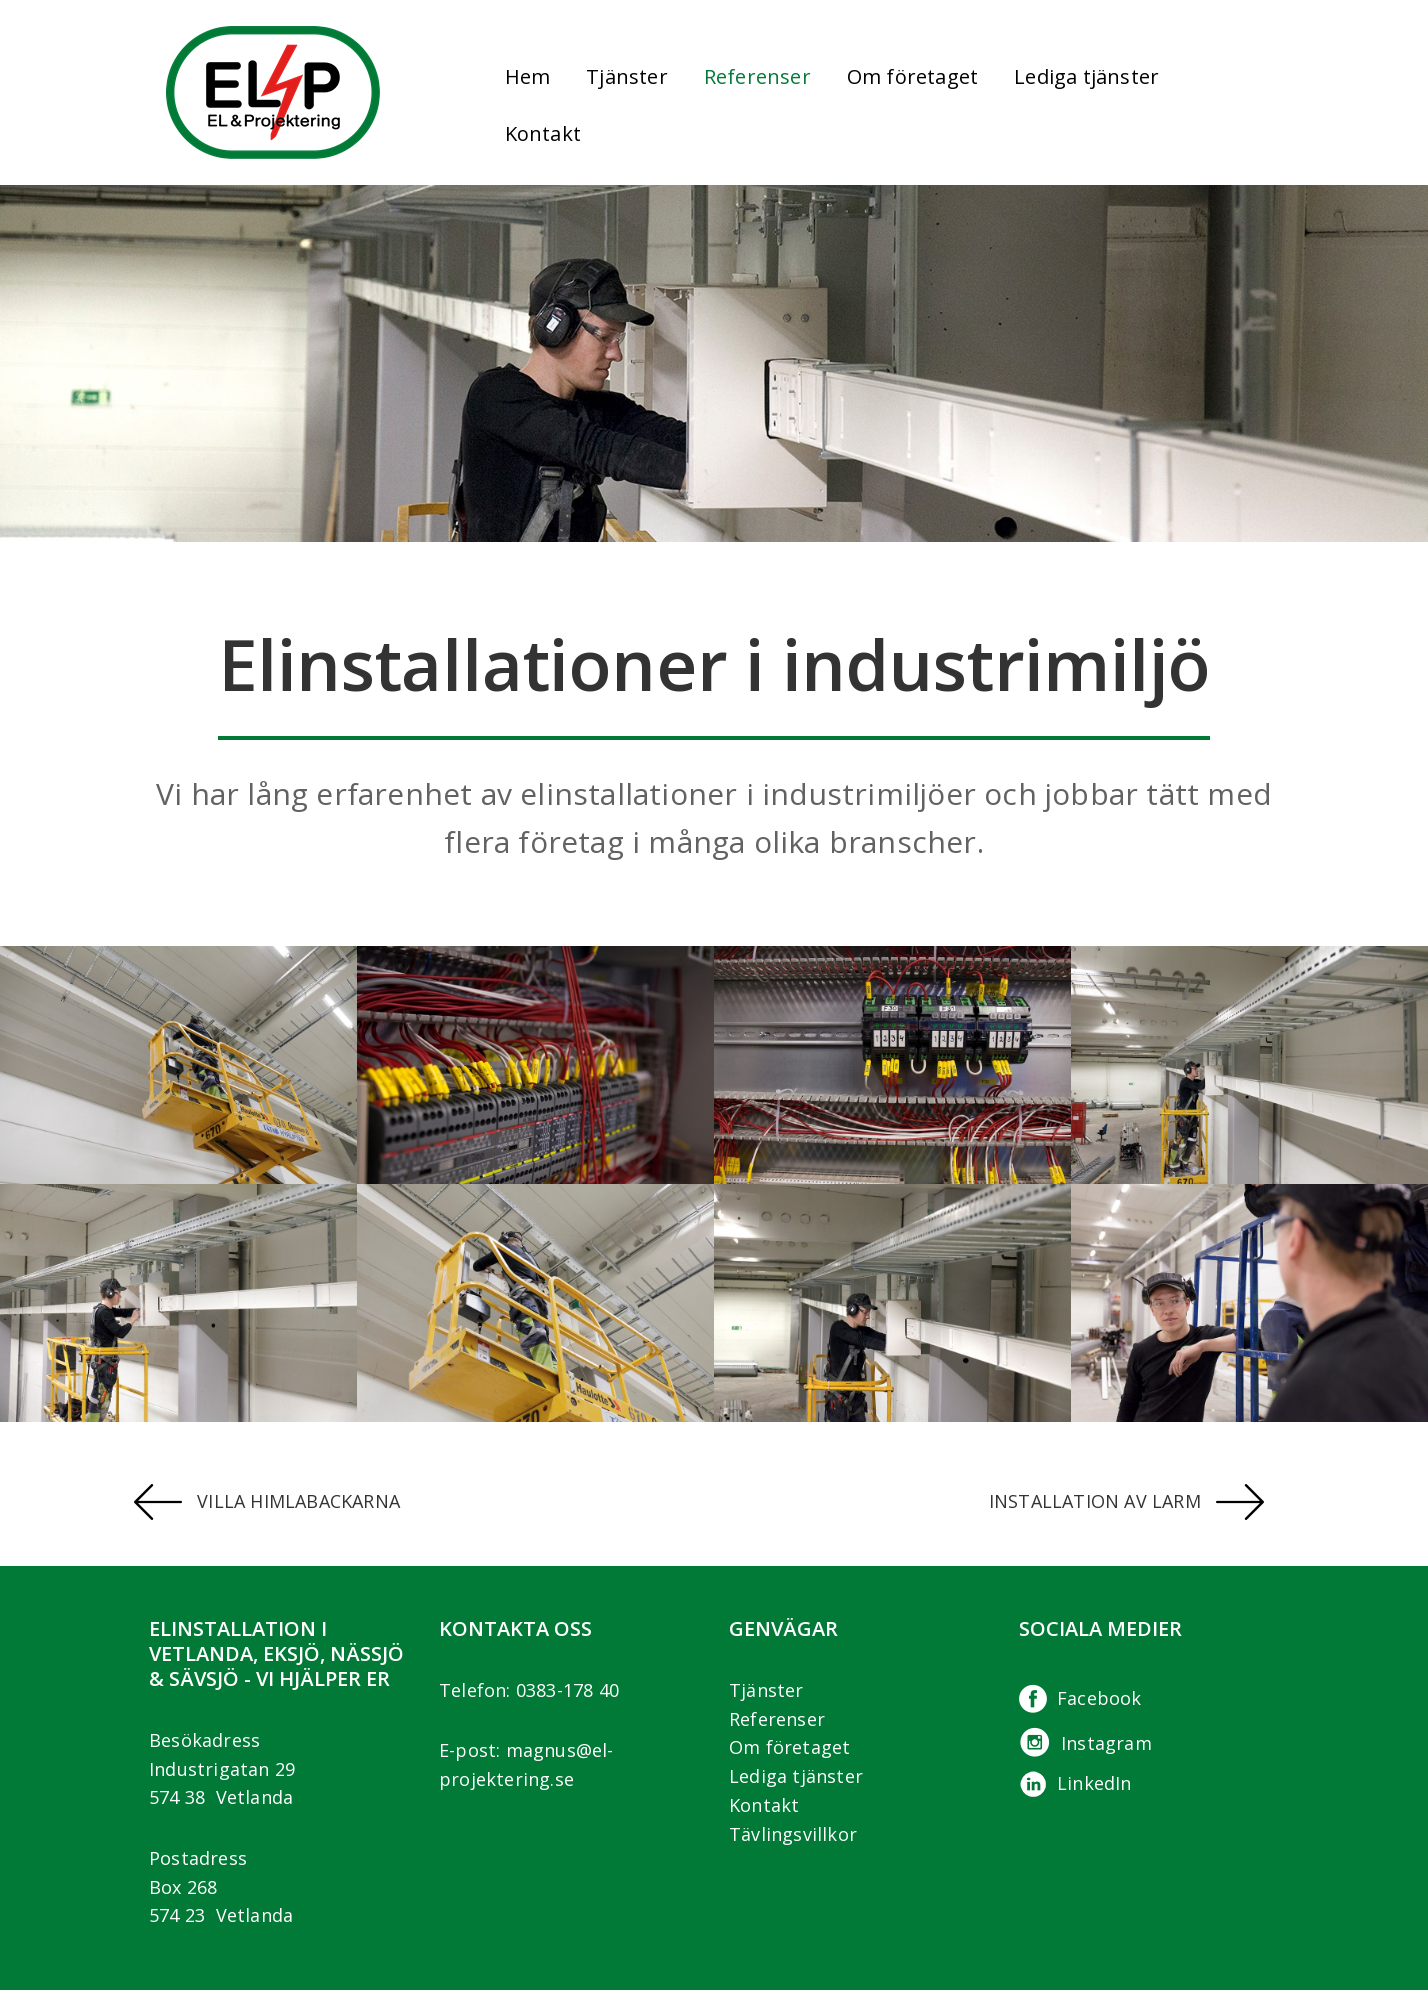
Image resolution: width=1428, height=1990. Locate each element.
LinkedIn (1075, 1783)
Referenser (757, 76)
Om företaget (789, 1747)
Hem (528, 76)
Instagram (1085, 1743)
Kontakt (543, 133)
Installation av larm (1126, 1501)
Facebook (1080, 1698)
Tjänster (766, 1690)
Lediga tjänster (1086, 76)
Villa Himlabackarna (267, 1501)
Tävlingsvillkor (793, 1834)
